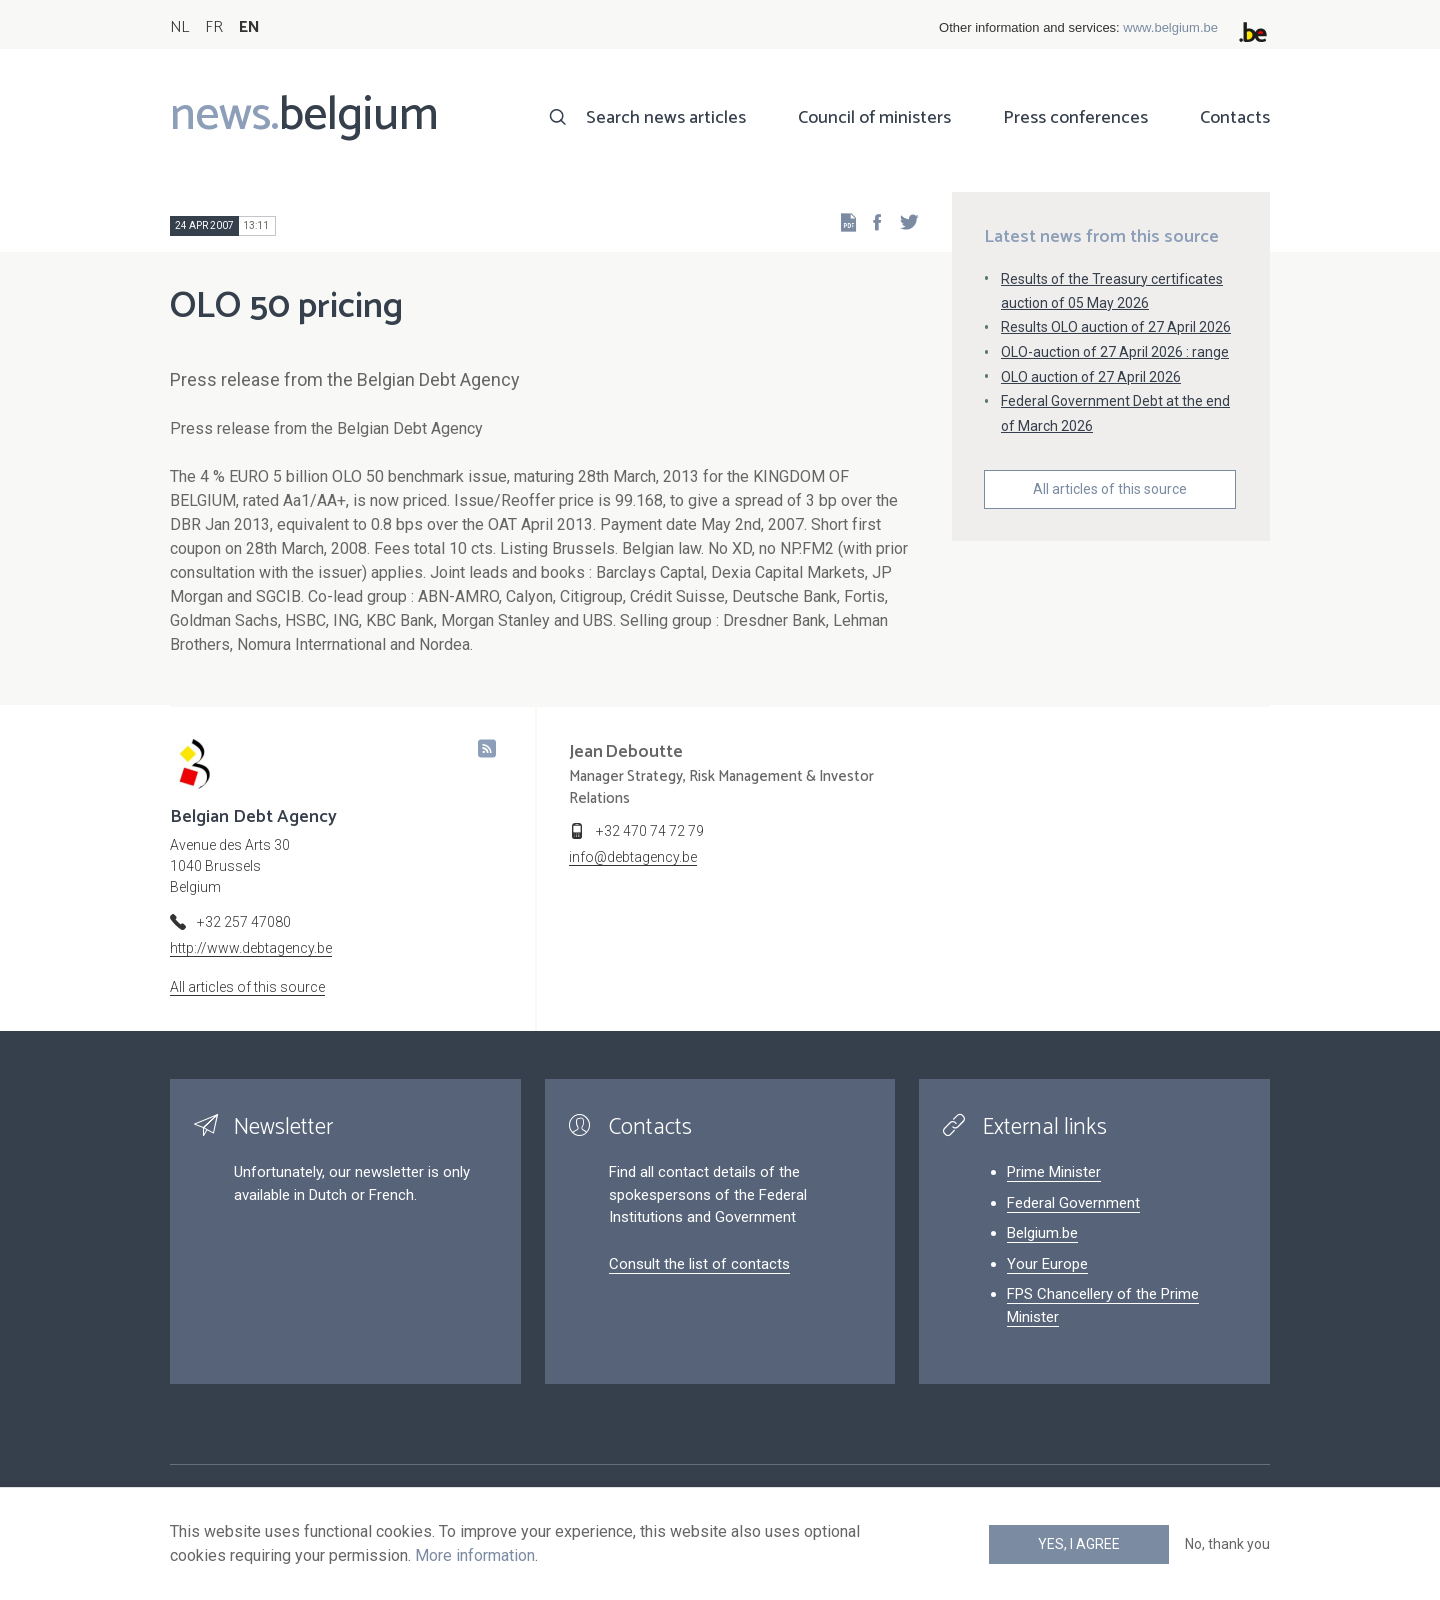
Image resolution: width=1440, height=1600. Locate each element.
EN (249, 27)
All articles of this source (1110, 489)
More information (475, 1555)
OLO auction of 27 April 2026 (1091, 377)
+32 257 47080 (244, 922)
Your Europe (1047, 1264)
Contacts (1235, 118)
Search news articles (666, 118)
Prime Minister (1054, 1172)
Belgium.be (1042, 1233)
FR (214, 27)
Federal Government (1073, 1203)
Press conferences (1075, 118)
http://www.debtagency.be (251, 948)
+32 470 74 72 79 (650, 831)
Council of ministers (874, 118)
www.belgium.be (1170, 27)
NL (179, 27)
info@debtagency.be (633, 857)
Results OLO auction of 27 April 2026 (1116, 327)
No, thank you (1227, 1544)
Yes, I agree (1079, 1544)
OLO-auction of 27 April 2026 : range (1115, 352)
